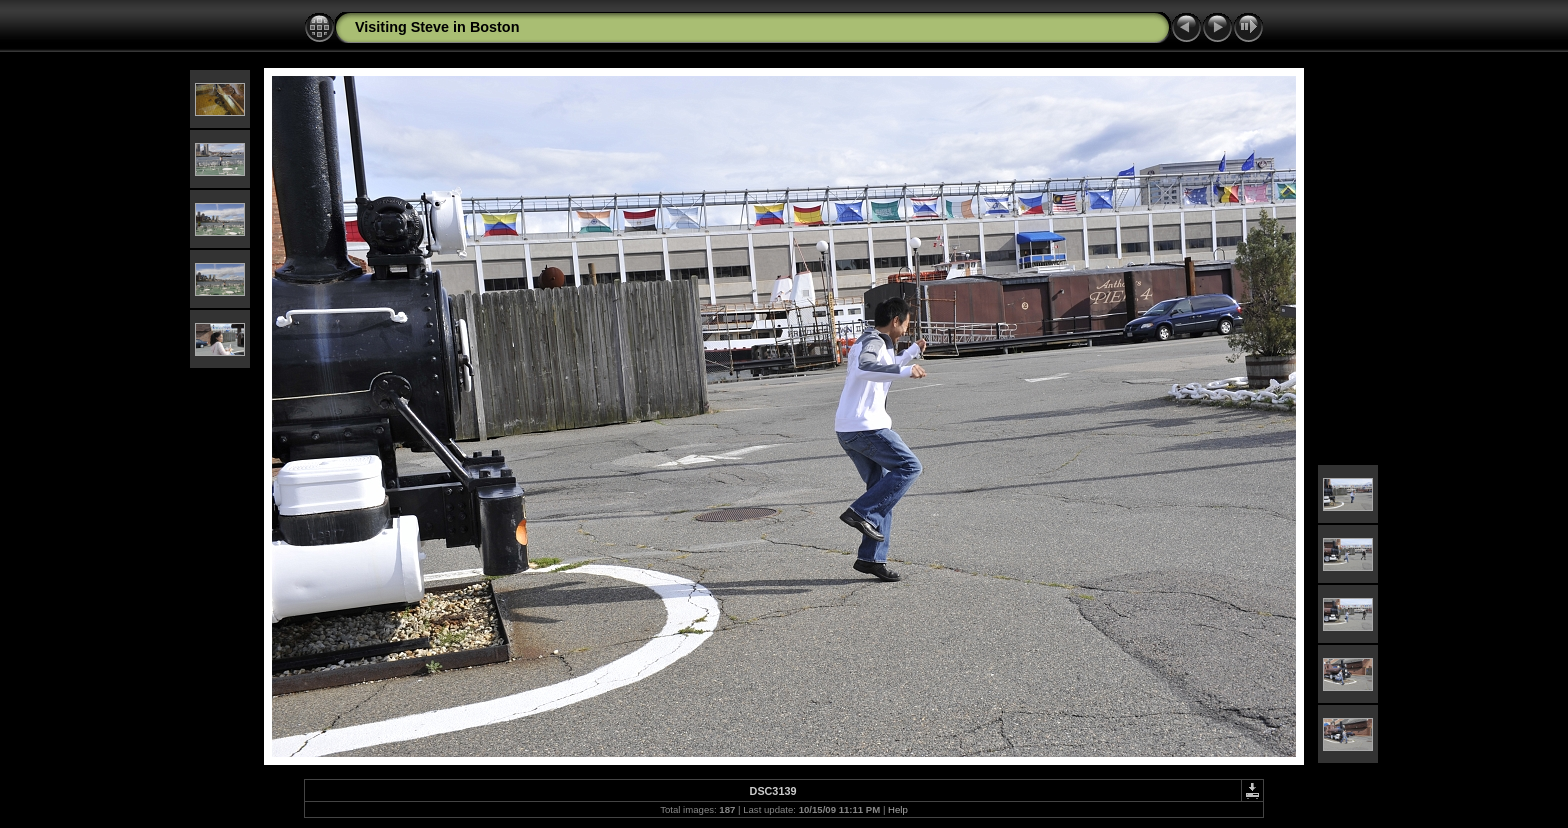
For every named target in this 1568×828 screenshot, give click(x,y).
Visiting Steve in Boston (437, 27)
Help (898, 809)
